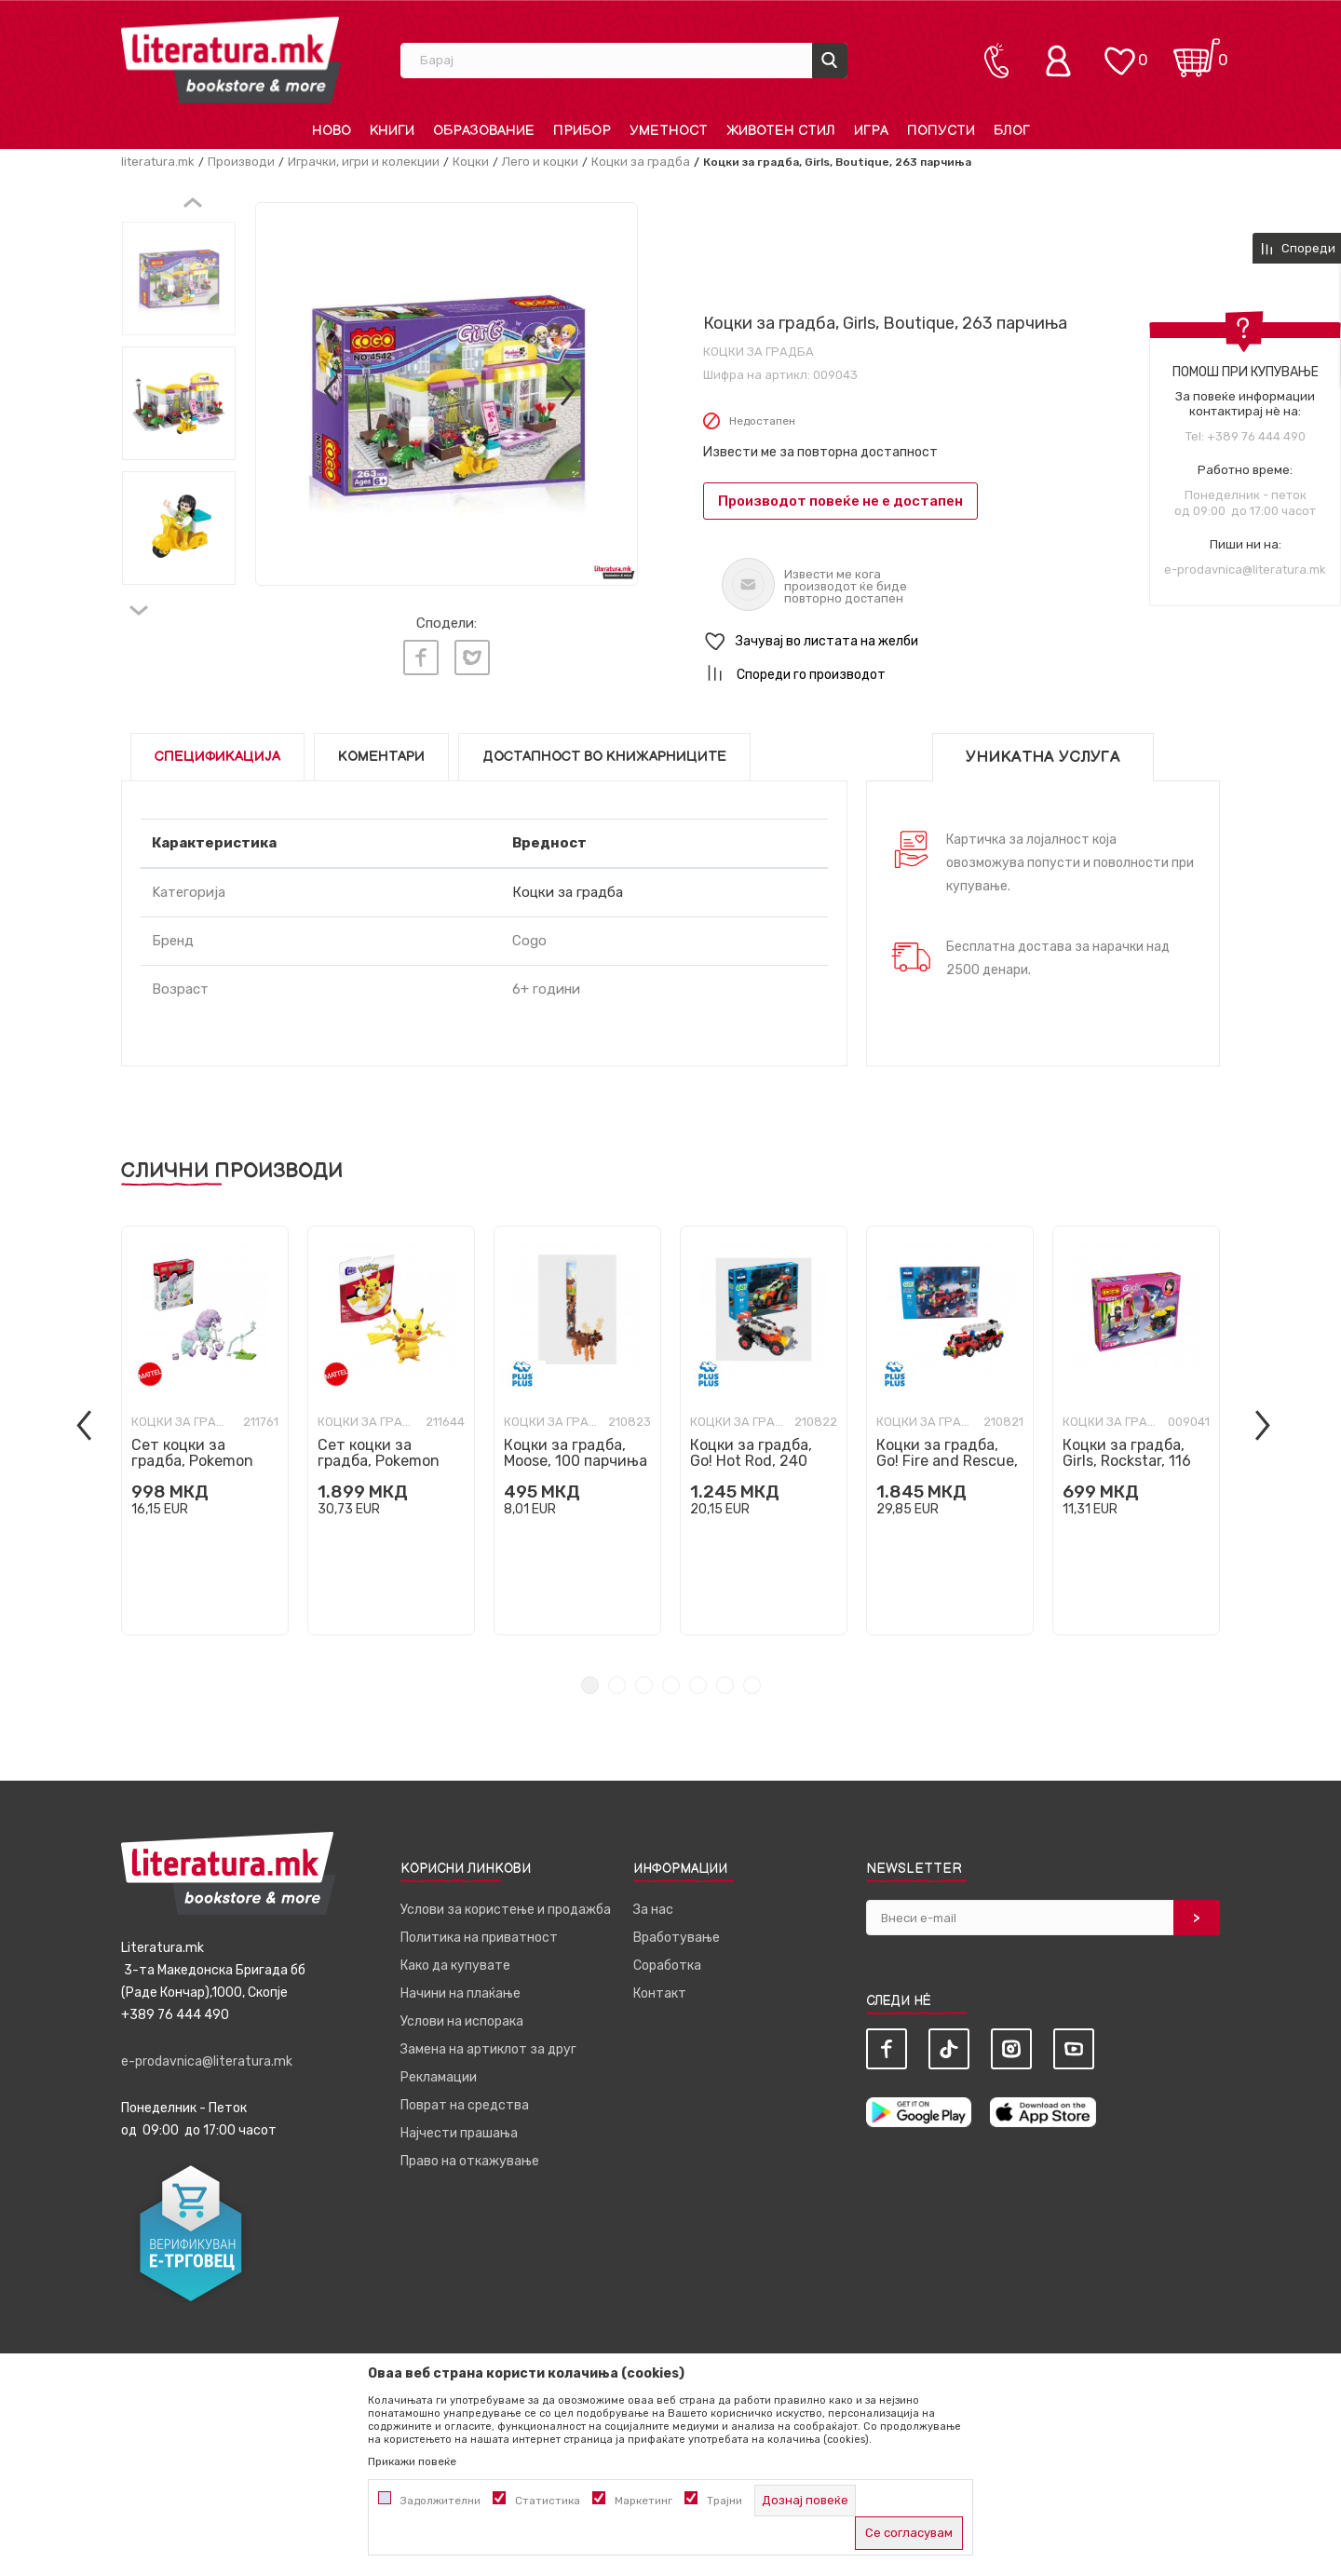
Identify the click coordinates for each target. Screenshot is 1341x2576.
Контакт (659, 1993)
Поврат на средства (464, 2105)
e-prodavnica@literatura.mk (1245, 569)
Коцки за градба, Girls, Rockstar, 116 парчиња (1127, 1461)
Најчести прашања (459, 2133)
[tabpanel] (205, 1430)
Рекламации (438, 2077)
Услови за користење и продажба (505, 1910)
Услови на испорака (461, 2021)
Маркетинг (643, 2500)
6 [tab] (725, 1685)
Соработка (667, 1965)
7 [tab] (752, 1685)
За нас (653, 1910)
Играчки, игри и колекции (364, 162)
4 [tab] (671, 1685)
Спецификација (217, 757)
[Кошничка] (1196, 51)
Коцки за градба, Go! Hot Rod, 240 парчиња (751, 1461)
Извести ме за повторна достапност (820, 452)
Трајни (724, 2500)
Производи (241, 162)
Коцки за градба (640, 162)
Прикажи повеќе (412, 2461)
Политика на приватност (479, 1938)
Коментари (381, 757)
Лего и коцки (540, 162)
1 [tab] (590, 1685)
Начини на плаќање (460, 1993)
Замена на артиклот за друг (488, 2049)
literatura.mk (158, 162)
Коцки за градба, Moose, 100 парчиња (575, 1453)
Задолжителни (440, 2500)
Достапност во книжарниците (604, 757)
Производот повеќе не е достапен (840, 501)
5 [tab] (698, 1685)
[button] (961, 642)
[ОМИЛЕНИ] (1119, 51)
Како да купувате (455, 1965)
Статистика (547, 2500)
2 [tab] (617, 1685)
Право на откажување (469, 2161)
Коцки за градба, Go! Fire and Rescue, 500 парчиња (947, 1461)
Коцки (471, 162)
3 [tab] (644, 1685)
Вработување (676, 1938)
